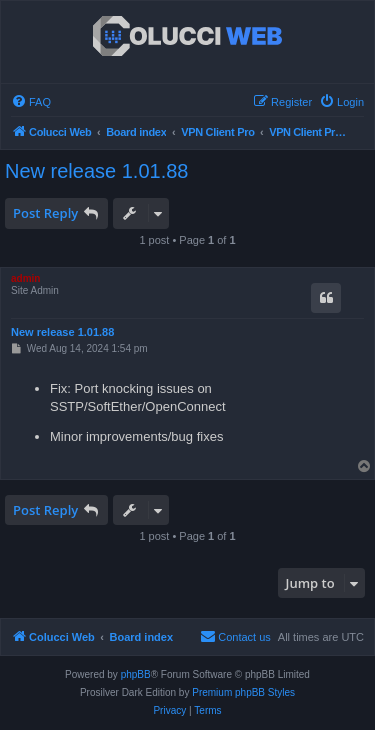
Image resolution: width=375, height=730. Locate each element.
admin (25, 278)
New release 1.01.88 (96, 171)
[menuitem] (31, 102)
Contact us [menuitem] (235, 636)
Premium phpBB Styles (243, 692)
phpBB (136, 674)
